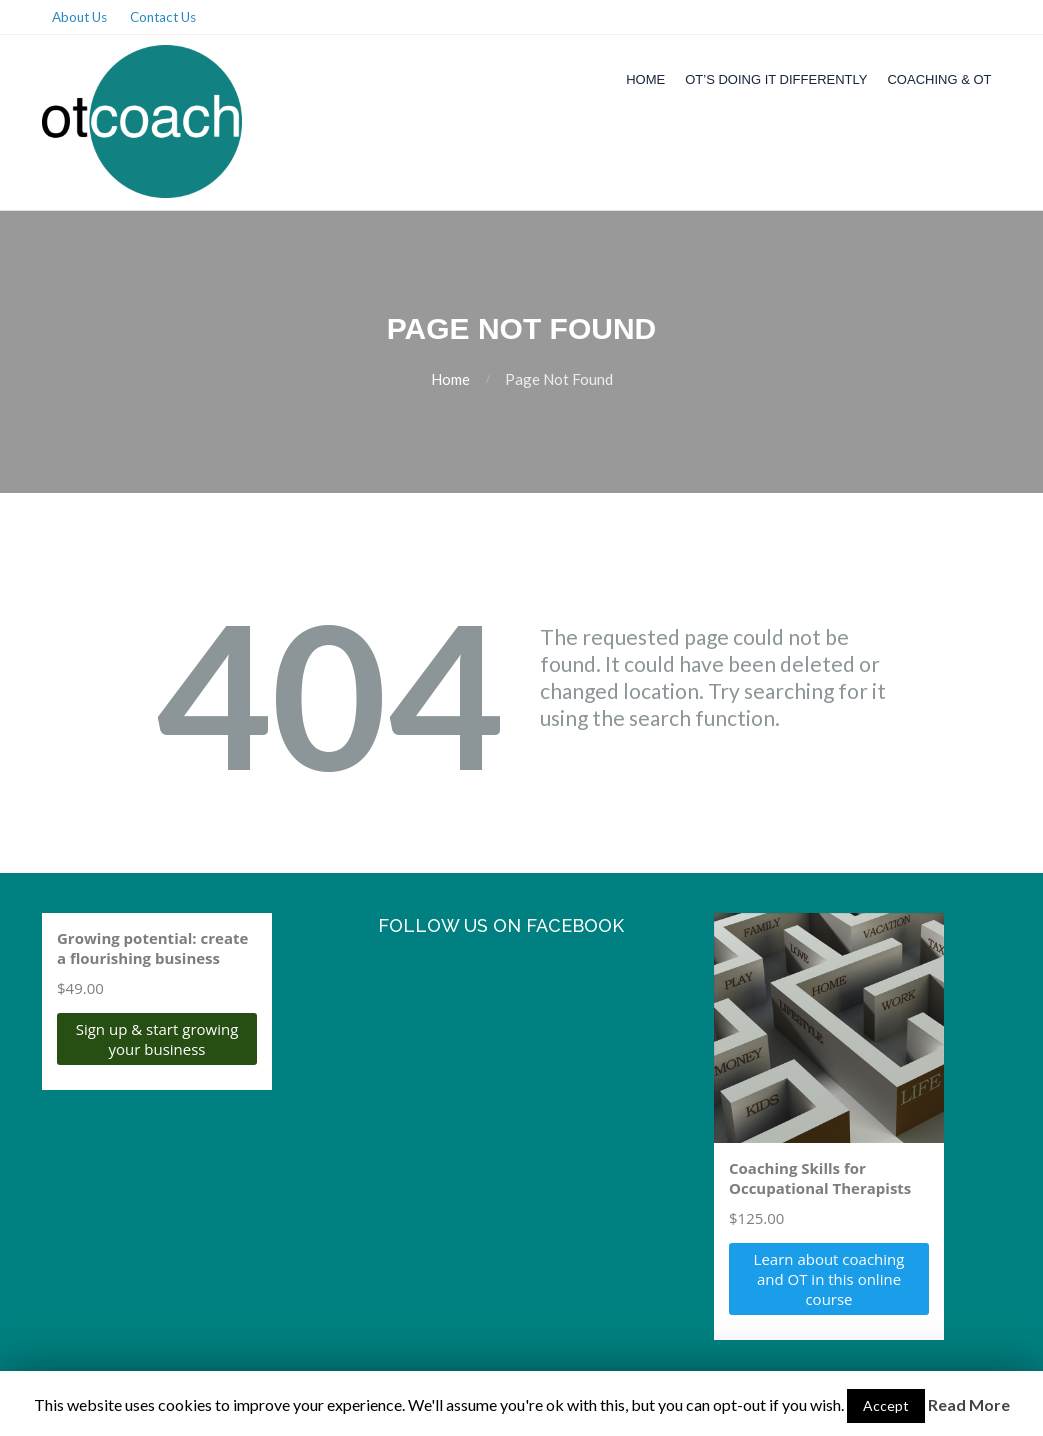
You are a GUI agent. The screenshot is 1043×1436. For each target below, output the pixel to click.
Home (645, 79)
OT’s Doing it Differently (776, 79)
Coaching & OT (939, 79)
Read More (969, 1404)
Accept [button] (886, 1405)
